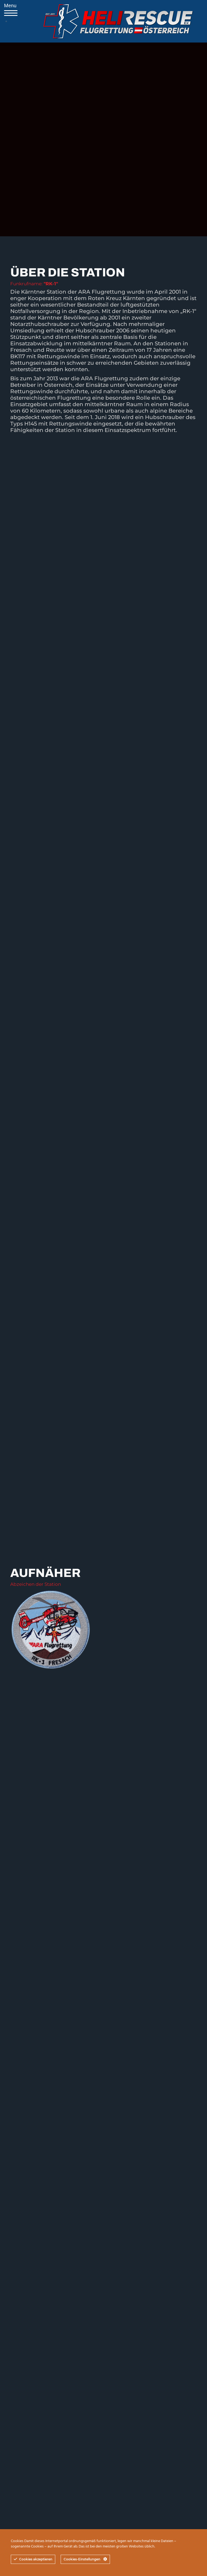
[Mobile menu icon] (6, 21)
